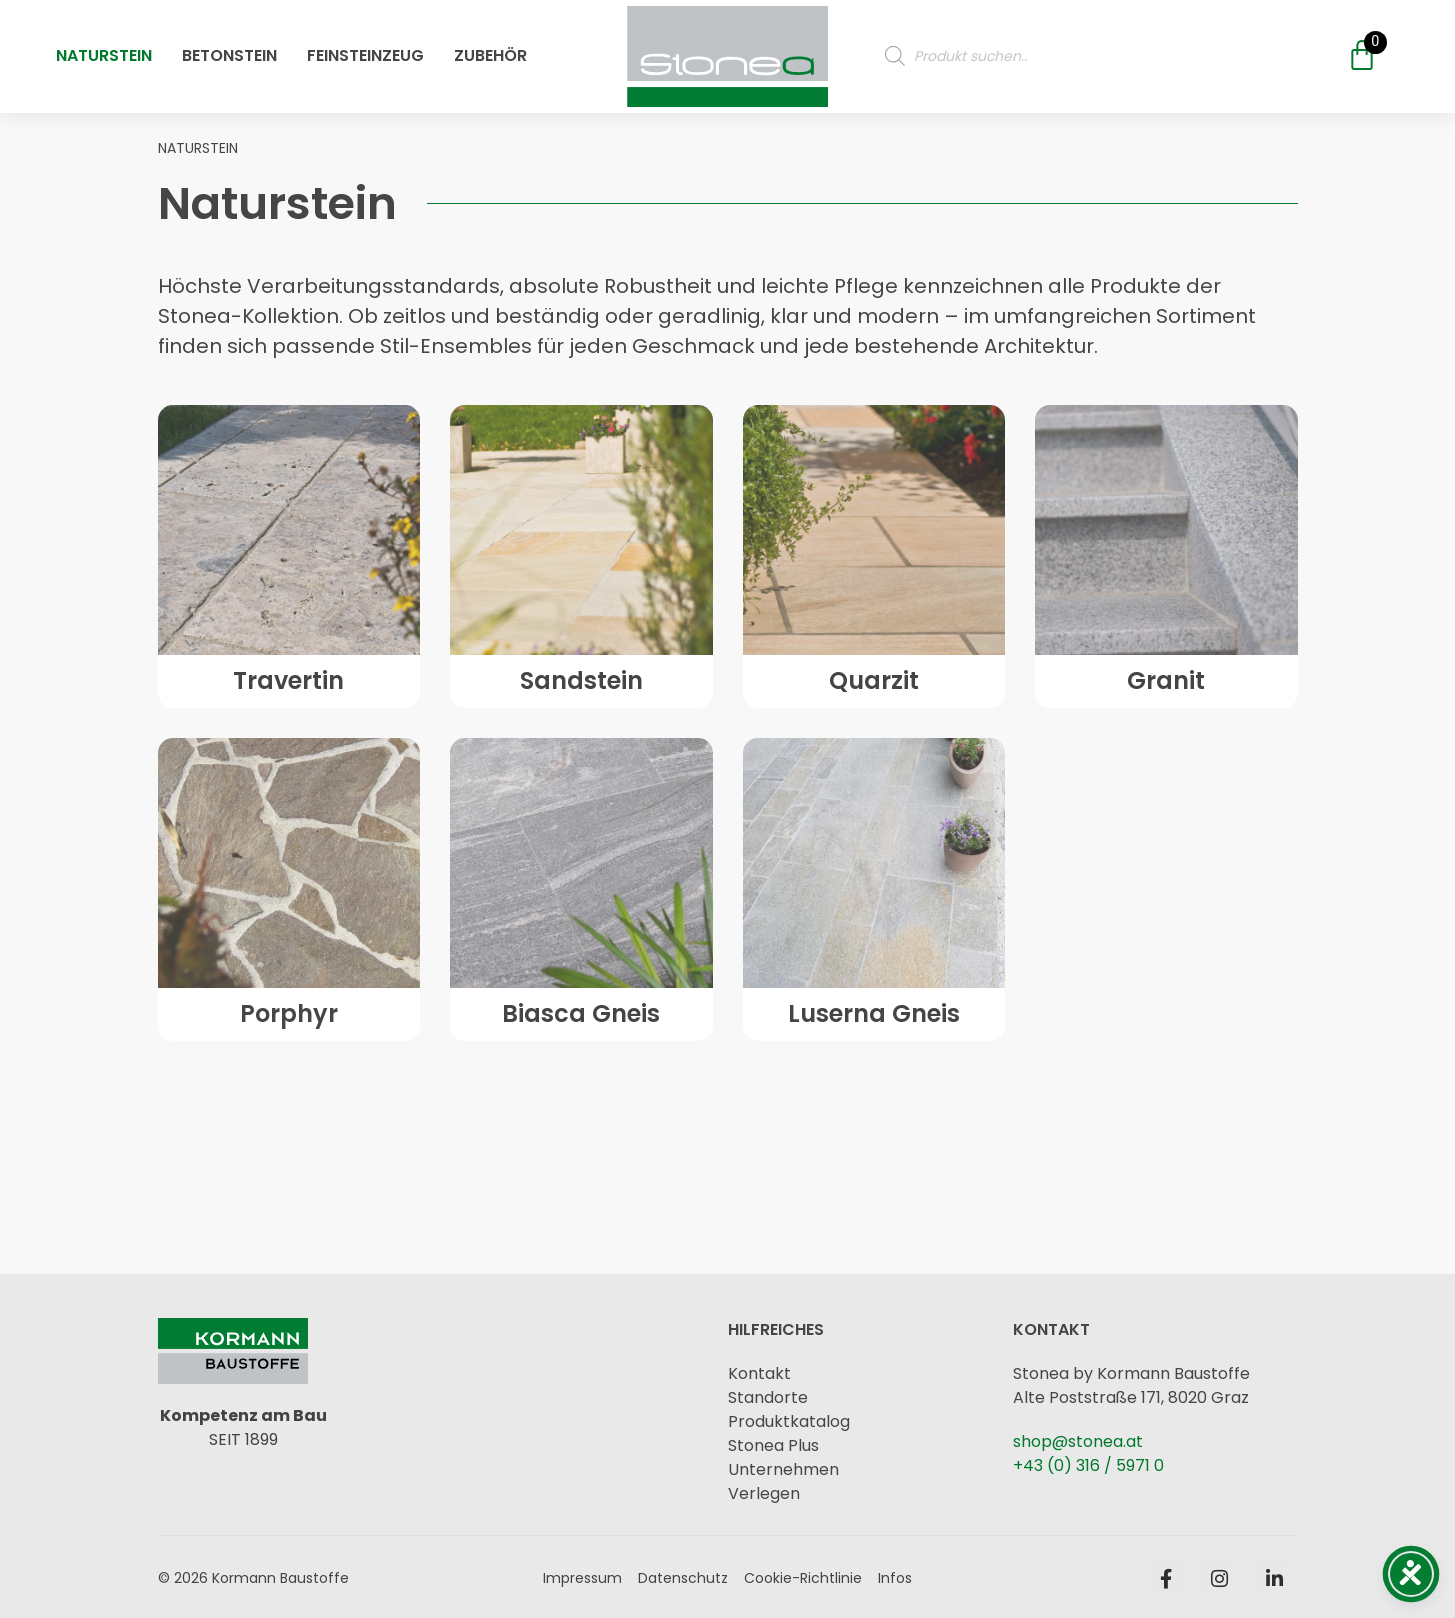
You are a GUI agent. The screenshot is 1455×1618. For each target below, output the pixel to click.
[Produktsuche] (1097, 45)
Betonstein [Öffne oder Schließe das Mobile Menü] (229, 44)
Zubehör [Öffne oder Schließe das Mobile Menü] (490, 44)
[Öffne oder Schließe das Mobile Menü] (727, 45)
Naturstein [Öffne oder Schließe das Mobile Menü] (104, 44)
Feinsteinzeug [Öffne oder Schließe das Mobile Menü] (365, 44)
